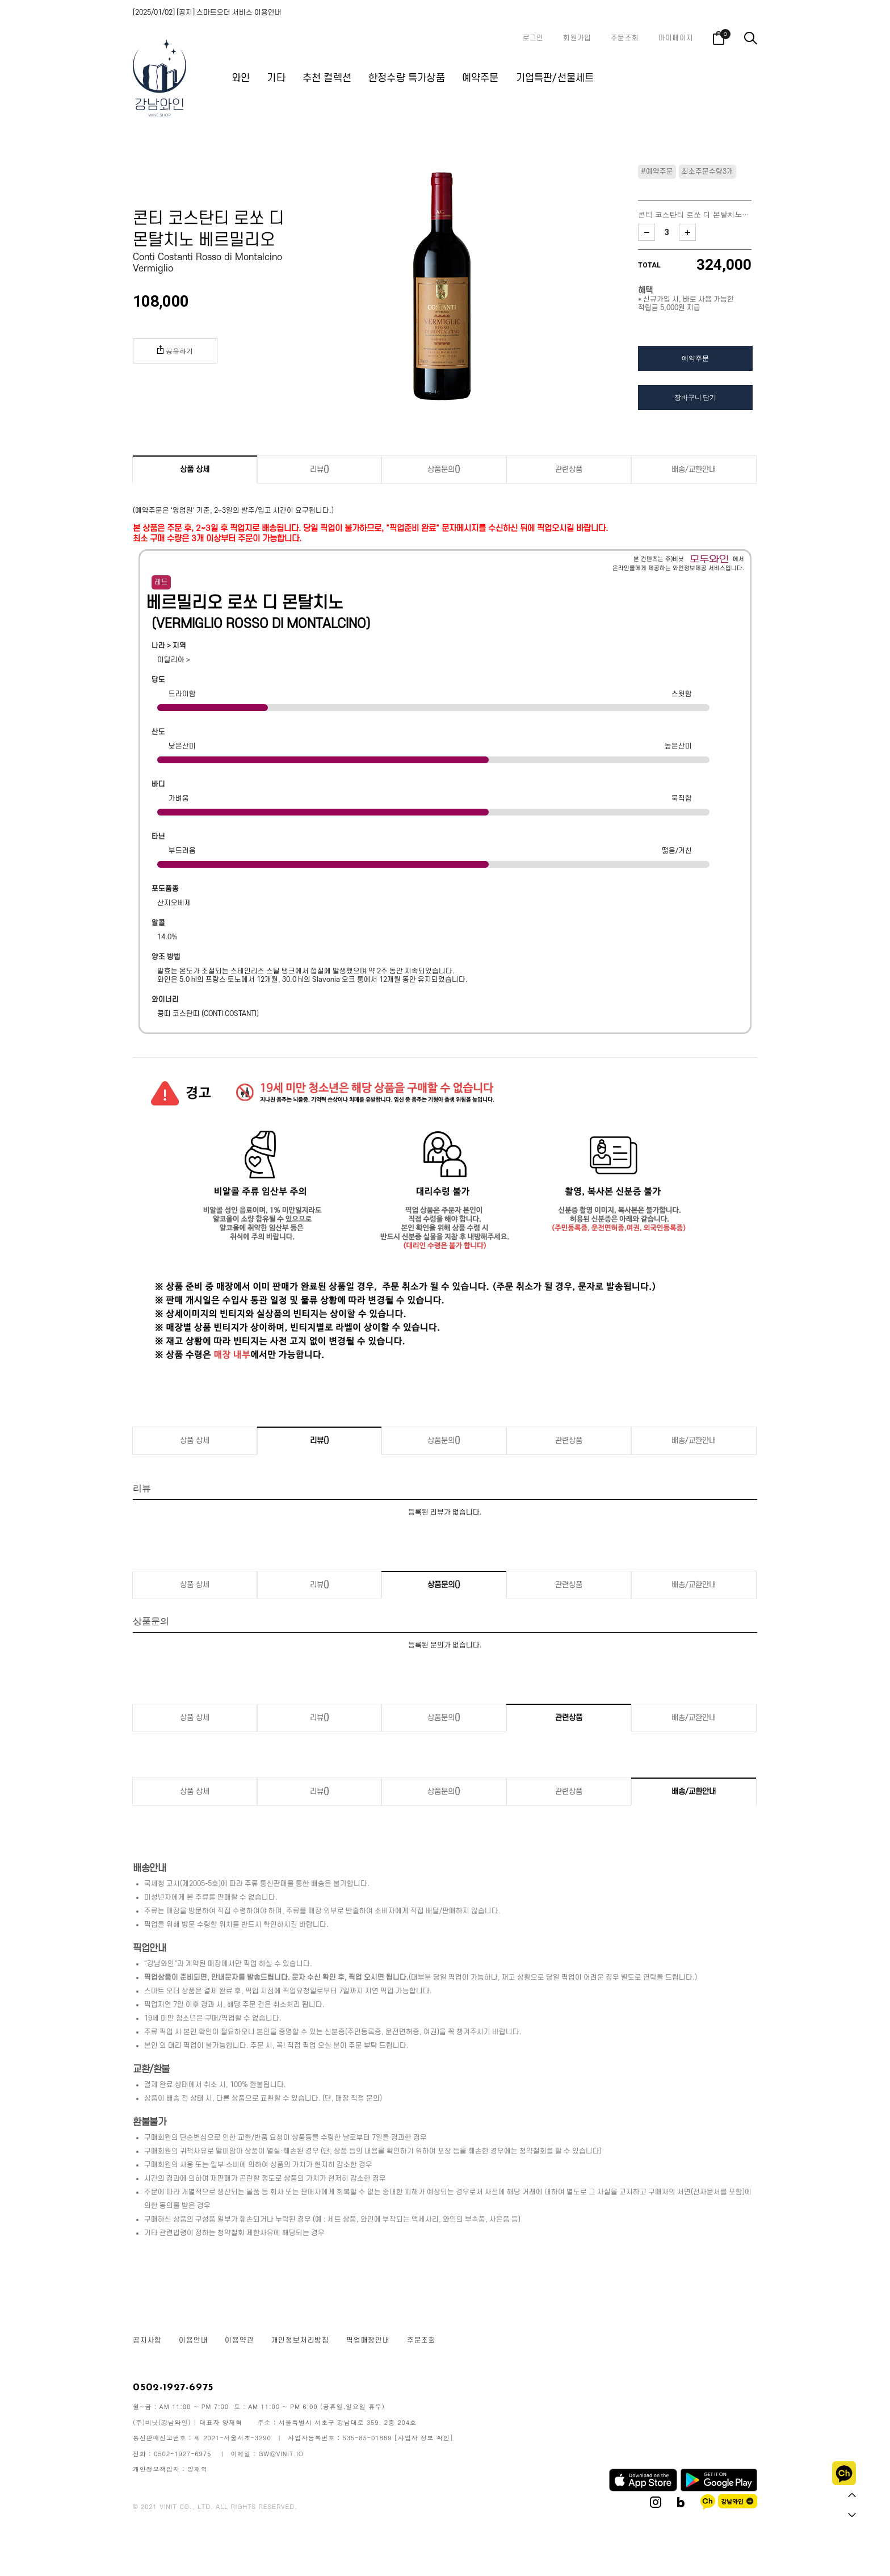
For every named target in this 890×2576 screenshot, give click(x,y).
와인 (241, 78)
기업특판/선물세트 (555, 78)
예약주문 (480, 78)
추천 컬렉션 (327, 78)
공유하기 (175, 350)
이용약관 (239, 2340)
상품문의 (443, 469)
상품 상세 (194, 469)
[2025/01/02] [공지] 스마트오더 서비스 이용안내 (207, 12)
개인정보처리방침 (300, 2340)
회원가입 (577, 38)
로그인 (533, 38)
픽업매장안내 (368, 2340)
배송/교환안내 (693, 469)
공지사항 (147, 2340)
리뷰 (319, 469)
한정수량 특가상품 (406, 78)
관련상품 (568, 469)
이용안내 (193, 2340)
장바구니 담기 (695, 397)
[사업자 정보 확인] (424, 2437)
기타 (276, 78)
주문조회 (625, 38)
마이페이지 (675, 38)
